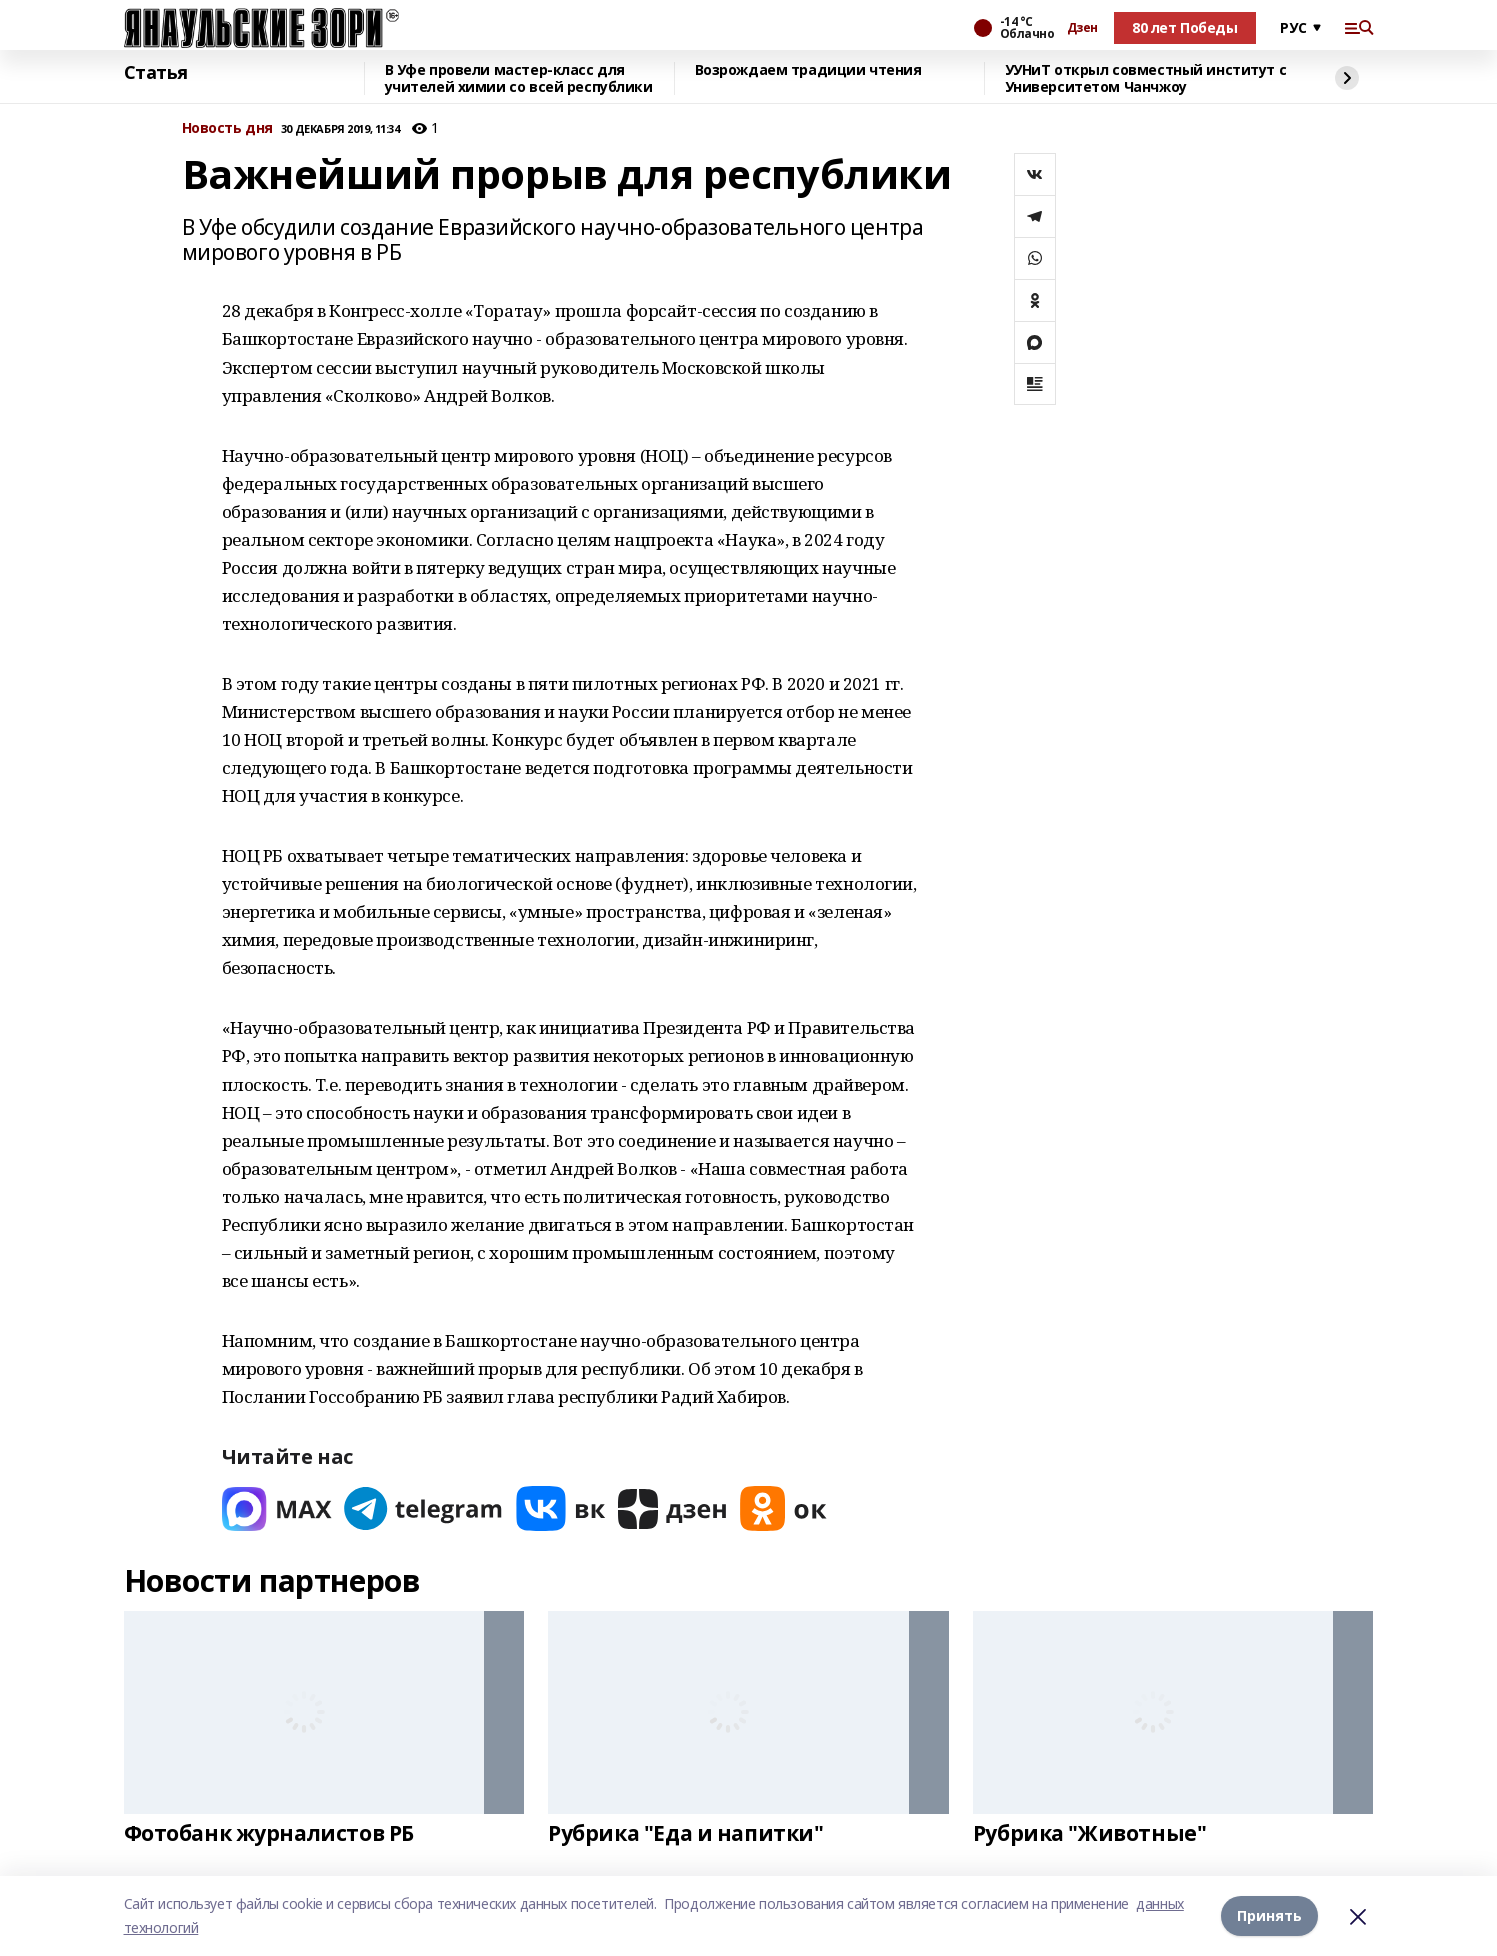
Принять (1269, 1915)
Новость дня (227, 128)
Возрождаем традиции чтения (808, 70)
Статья (156, 73)
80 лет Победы (1185, 27)
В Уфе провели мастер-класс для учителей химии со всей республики (519, 78)
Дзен (1082, 28)
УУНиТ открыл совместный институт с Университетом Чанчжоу (1146, 78)
